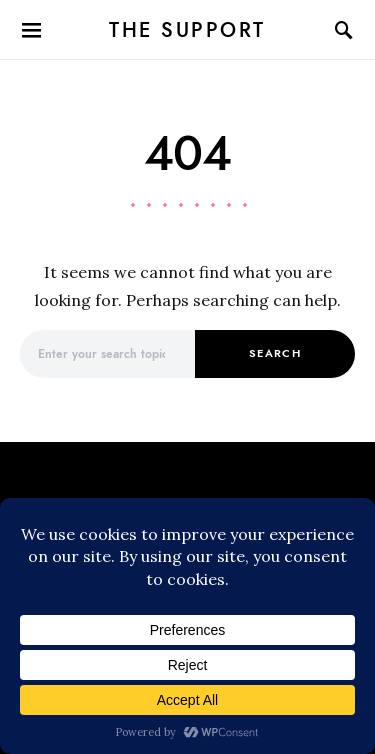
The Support (187, 30)
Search (275, 353)
